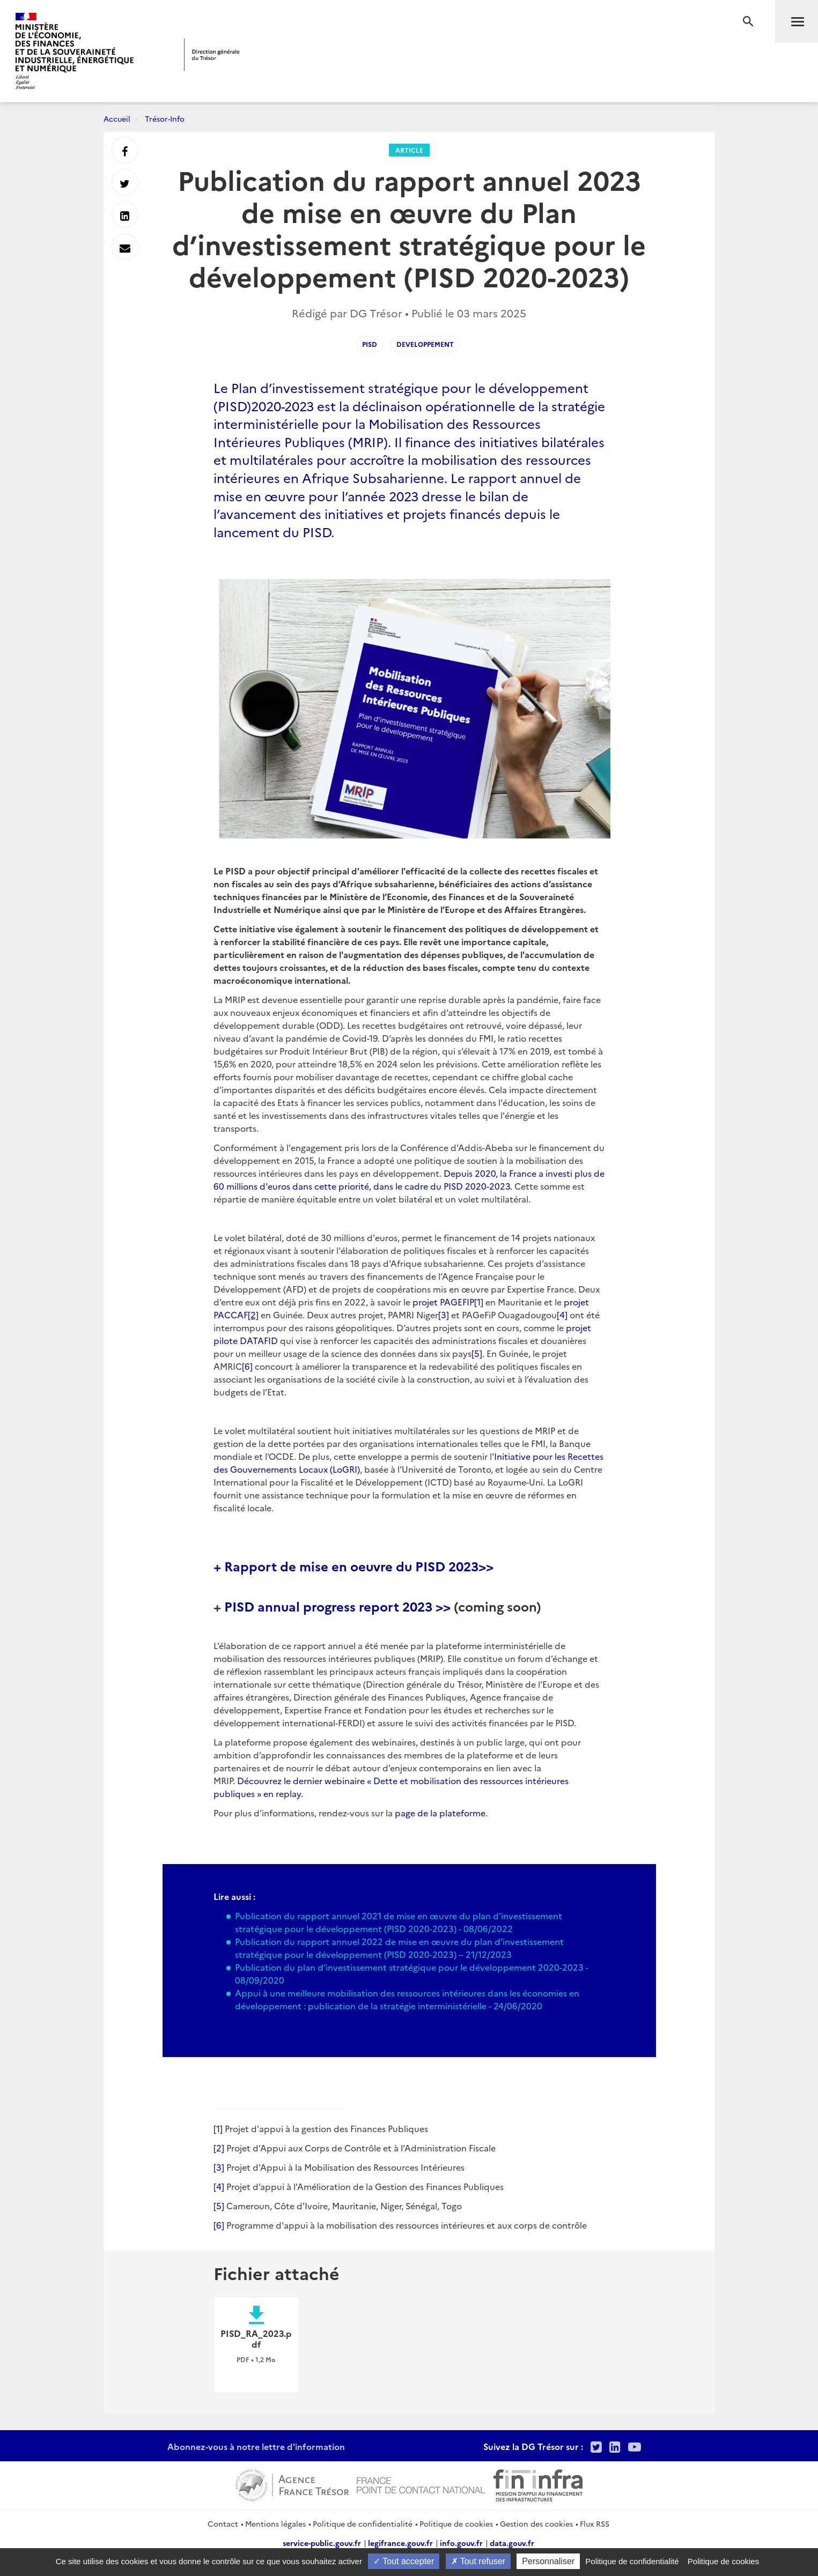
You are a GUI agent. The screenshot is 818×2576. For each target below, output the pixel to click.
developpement (425, 343)
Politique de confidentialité (362, 2523)
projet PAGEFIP (443, 1302)
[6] (247, 1366)
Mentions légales (275, 2523)
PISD (369, 343)
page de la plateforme (440, 1812)
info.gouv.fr (461, 2542)
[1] (478, 1302)
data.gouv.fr (512, 2542)
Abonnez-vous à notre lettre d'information (256, 2446)
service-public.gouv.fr (322, 2542)
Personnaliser (548, 2561)
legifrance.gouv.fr (400, 2542)
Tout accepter (403, 2561)
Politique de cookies (456, 2523)
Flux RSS (594, 2523)
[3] (443, 1314)
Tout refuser (478, 2561)
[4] (562, 1314)
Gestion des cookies (536, 2523)
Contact (223, 2523)
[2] (218, 2148)
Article (409, 149)
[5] (476, 1353)
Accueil (117, 118)
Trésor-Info (165, 118)
